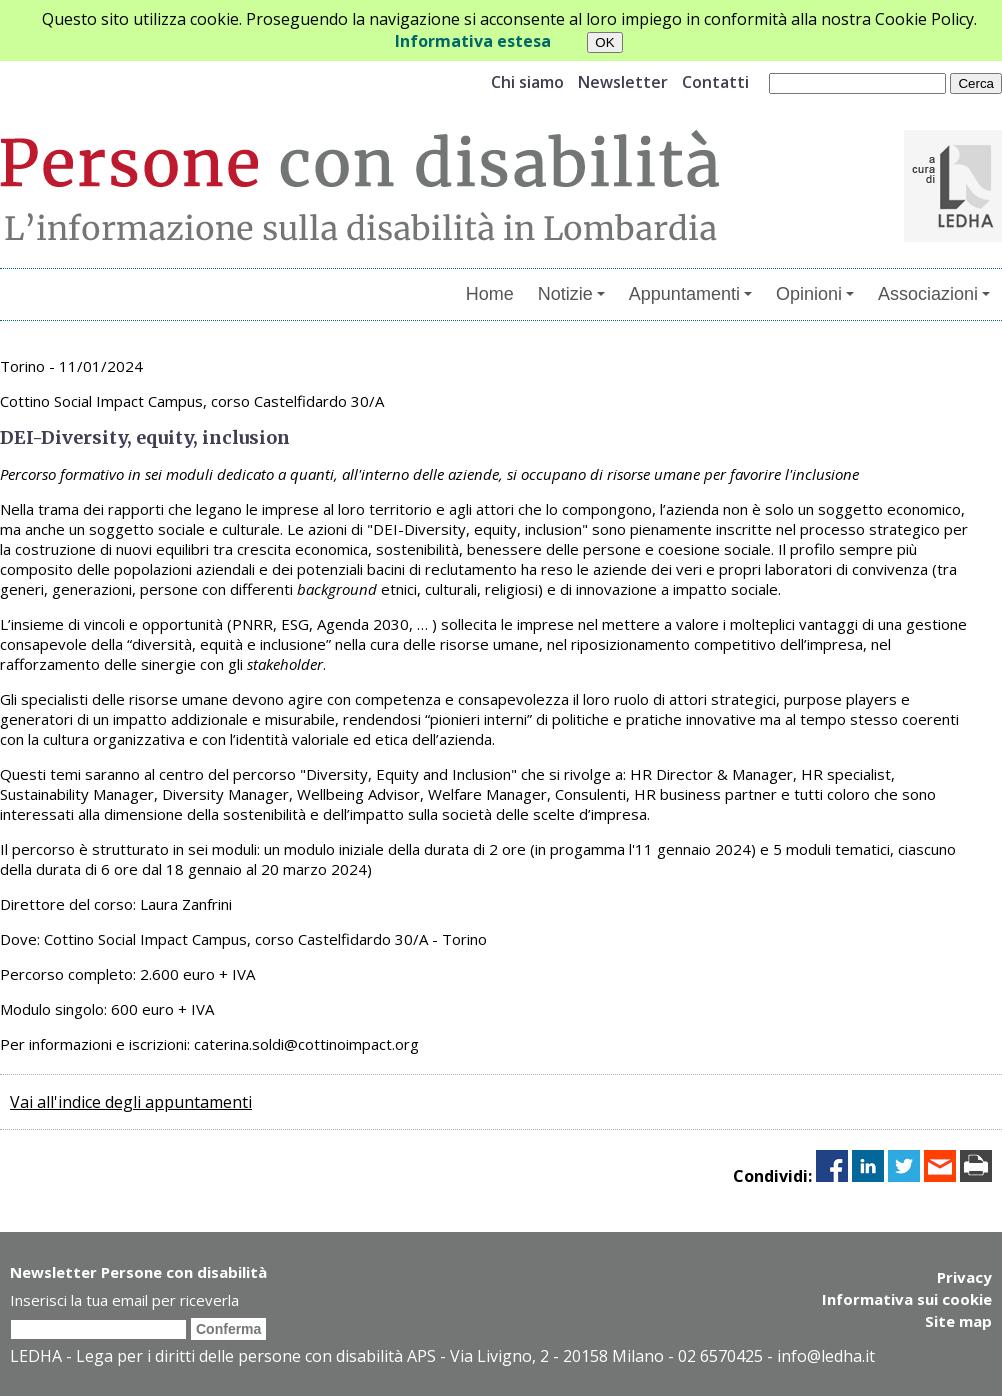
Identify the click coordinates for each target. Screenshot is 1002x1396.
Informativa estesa (473, 41)
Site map (958, 1321)
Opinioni (815, 294)
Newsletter (623, 82)
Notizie (571, 294)
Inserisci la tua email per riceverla (124, 1300)
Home (490, 294)
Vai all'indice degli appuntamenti (131, 1102)
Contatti (715, 82)
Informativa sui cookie (907, 1299)
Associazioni (934, 294)
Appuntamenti (690, 294)
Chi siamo (527, 82)
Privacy (964, 1277)
